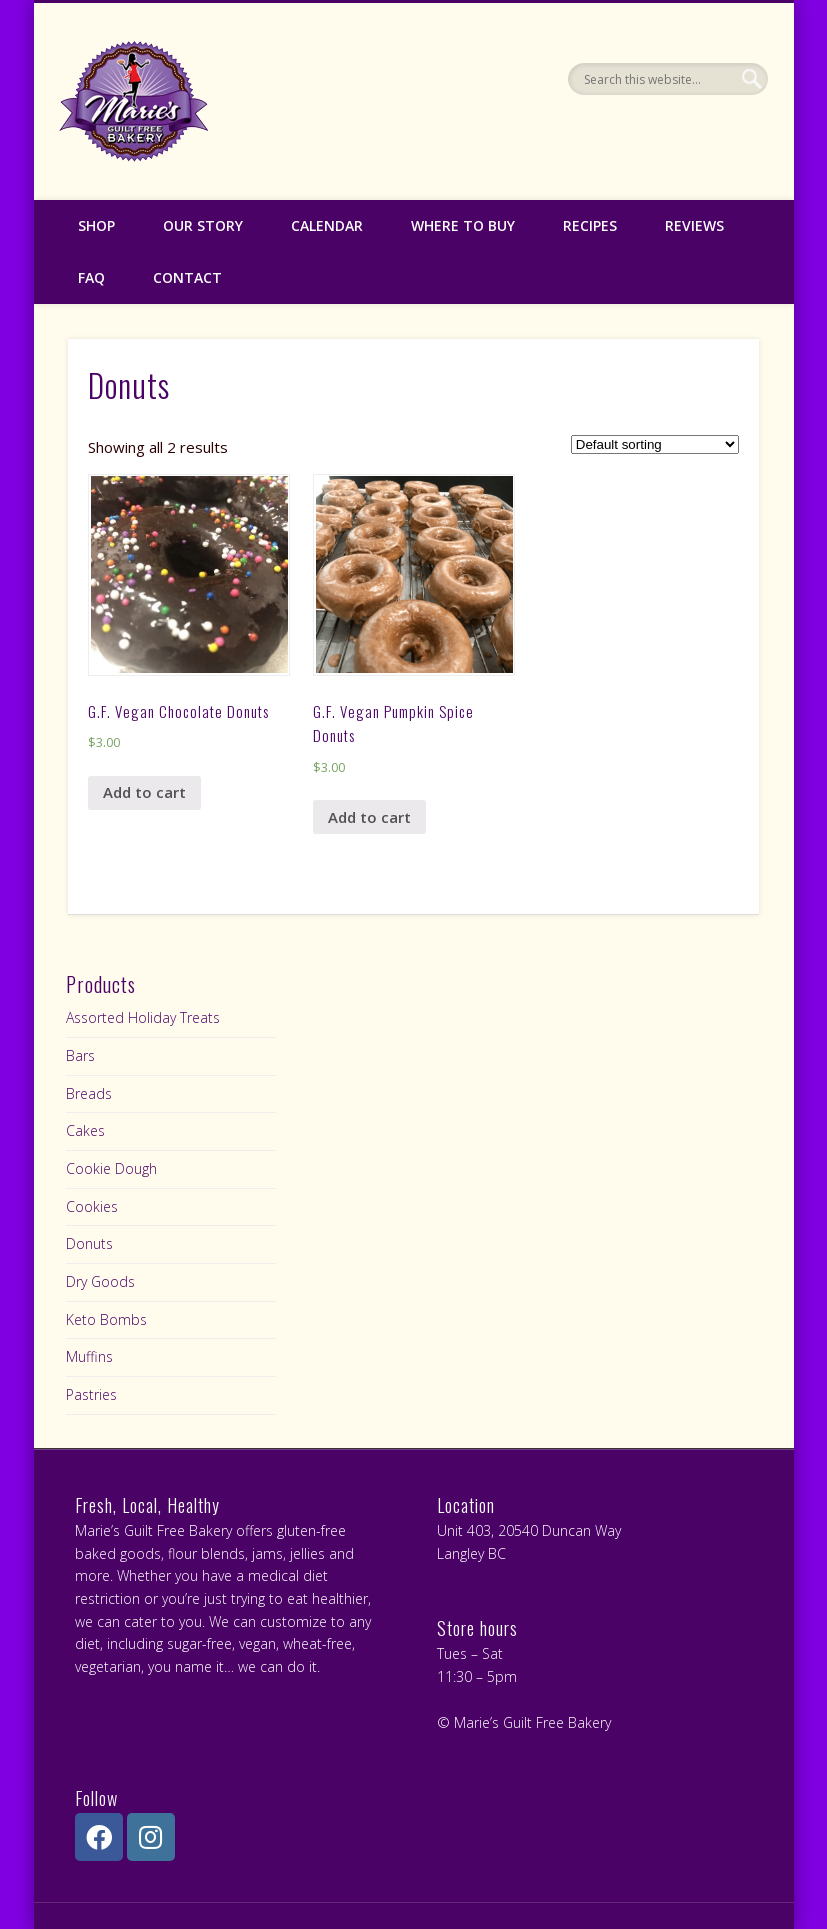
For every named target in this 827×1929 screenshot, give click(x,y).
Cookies (92, 1206)
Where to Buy (463, 225)
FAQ (91, 277)
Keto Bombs (106, 1319)
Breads (89, 1093)
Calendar (327, 225)
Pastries (91, 1394)
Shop (96, 225)
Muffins (89, 1356)
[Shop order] (655, 444)
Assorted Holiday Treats (143, 1017)
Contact (187, 277)
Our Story (203, 225)
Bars (80, 1055)
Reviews (694, 225)
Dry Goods (100, 1281)
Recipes (590, 225)
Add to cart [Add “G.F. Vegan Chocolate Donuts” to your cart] (144, 792)
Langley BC (471, 1553)
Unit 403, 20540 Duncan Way (529, 1530)
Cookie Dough (111, 1168)
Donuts (89, 1243)
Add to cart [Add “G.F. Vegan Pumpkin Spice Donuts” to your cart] (369, 817)
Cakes (85, 1130)
